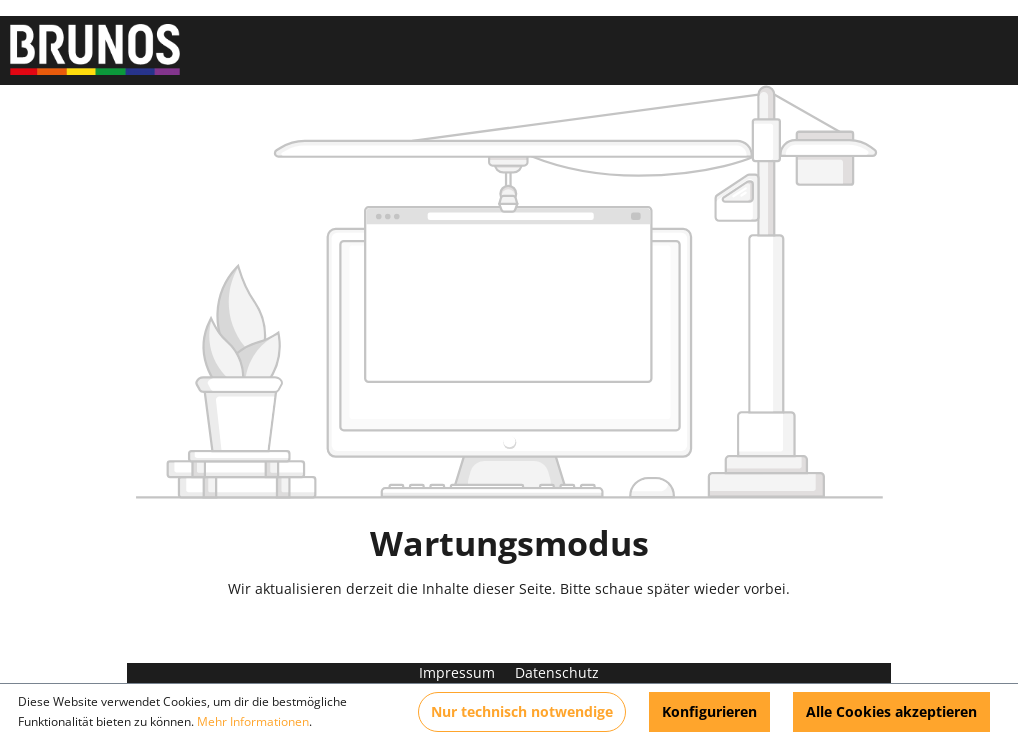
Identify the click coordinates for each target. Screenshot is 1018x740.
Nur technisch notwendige (522, 711)
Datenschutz (557, 672)
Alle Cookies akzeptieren (891, 711)
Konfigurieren (709, 711)
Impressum (459, 672)
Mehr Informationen (253, 721)
